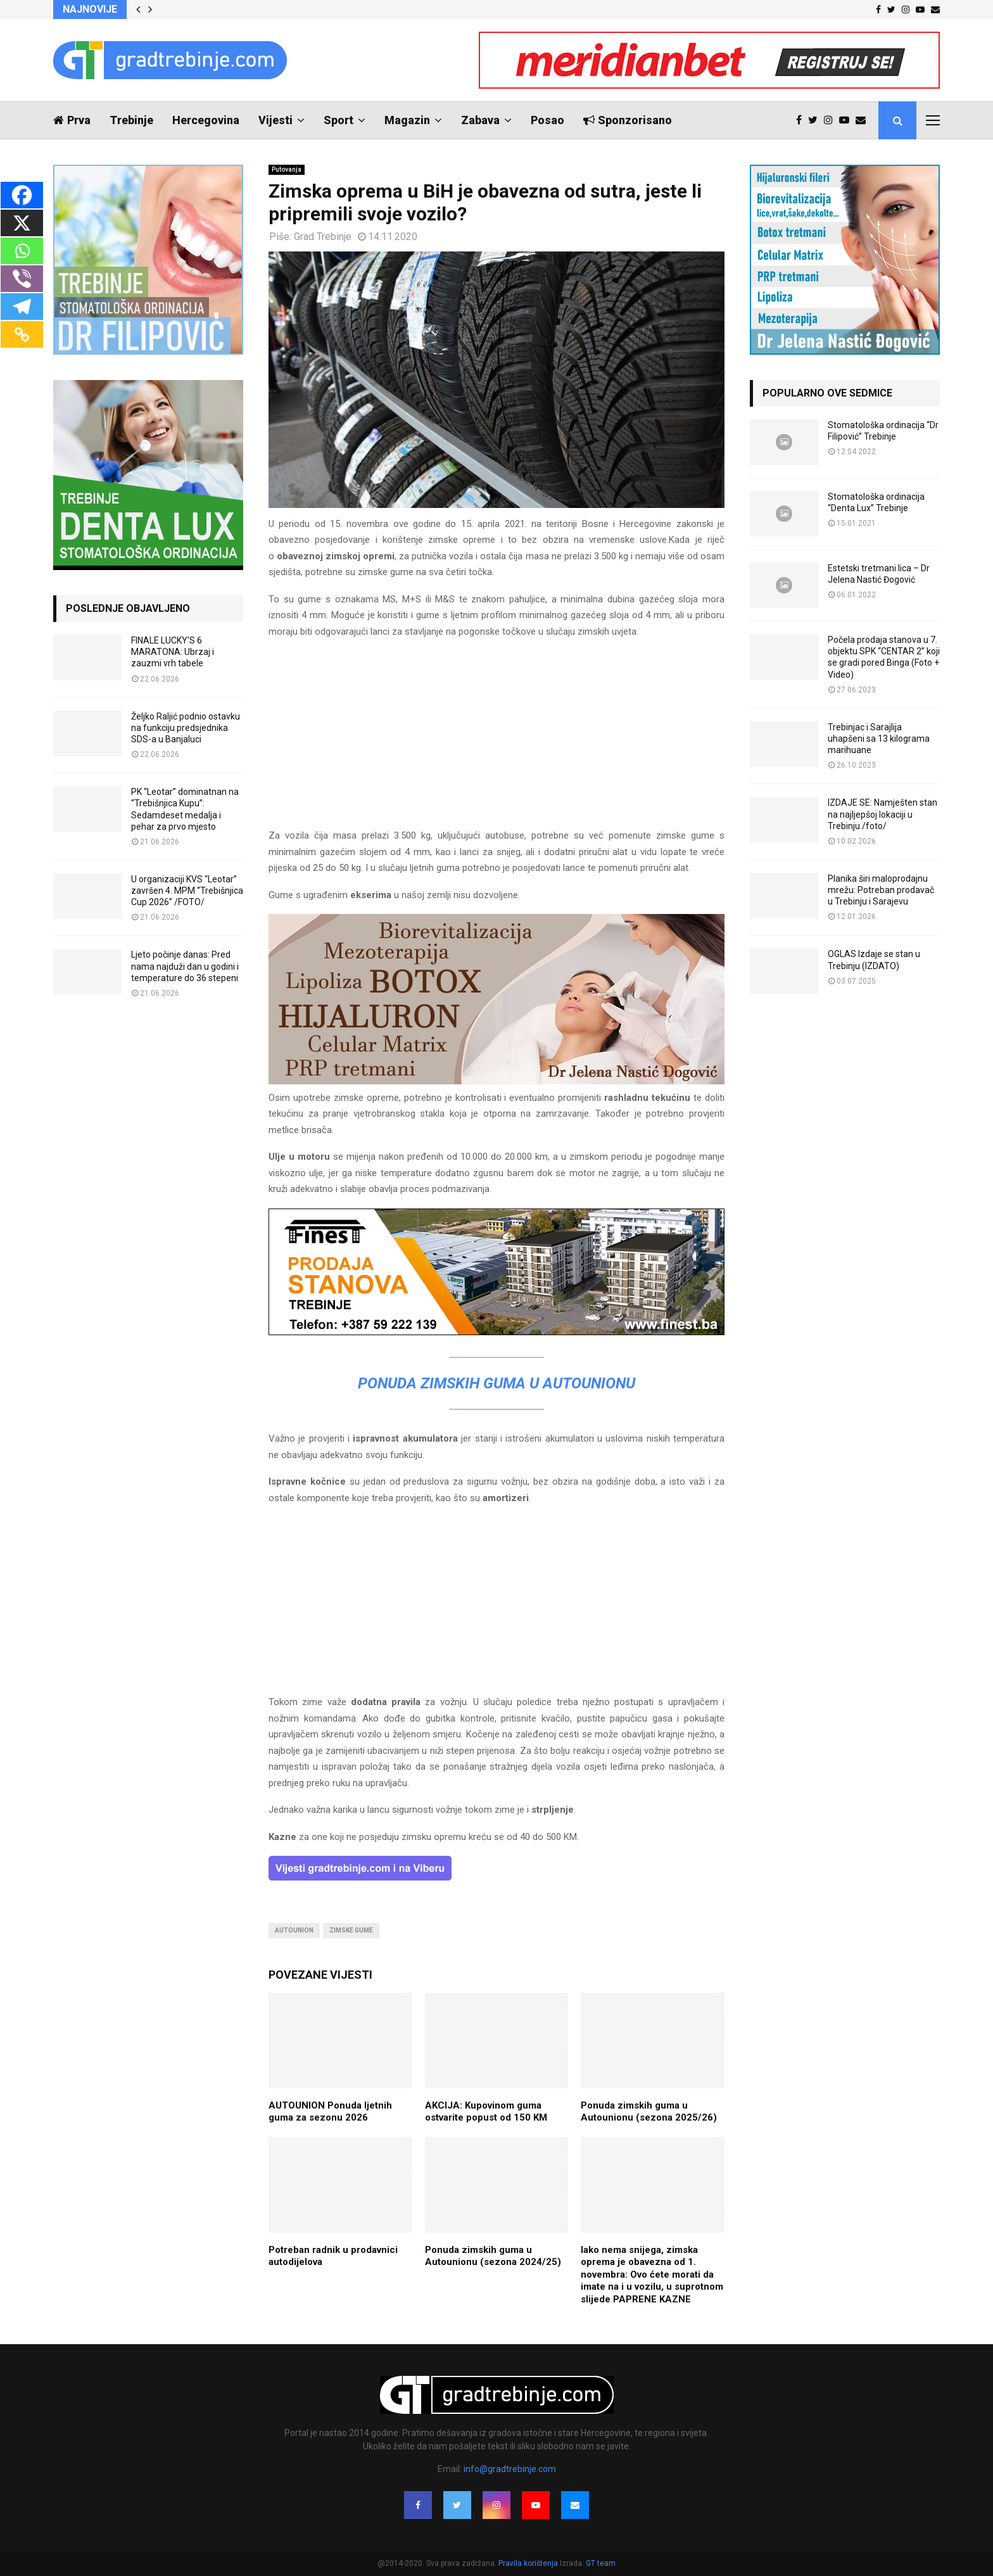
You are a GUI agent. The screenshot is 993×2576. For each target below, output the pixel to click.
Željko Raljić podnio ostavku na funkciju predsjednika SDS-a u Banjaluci (185, 727)
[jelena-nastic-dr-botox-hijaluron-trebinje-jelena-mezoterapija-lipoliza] (496, 1081)
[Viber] (22, 279)
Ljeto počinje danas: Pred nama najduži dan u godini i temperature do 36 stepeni (185, 965)
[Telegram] (22, 306)
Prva (72, 120)
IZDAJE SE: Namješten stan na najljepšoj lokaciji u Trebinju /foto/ (882, 813)
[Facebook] (22, 195)
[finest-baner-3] (496, 1332)
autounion (294, 1930)
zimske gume (351, 1930)
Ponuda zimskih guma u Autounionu (496, 1383)
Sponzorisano (627, 120)
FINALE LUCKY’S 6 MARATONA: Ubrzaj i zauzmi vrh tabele (172, 651)
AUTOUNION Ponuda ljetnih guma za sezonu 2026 (330, 2112)
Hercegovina (205, 120)
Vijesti (275, 120)
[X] (22, 223)
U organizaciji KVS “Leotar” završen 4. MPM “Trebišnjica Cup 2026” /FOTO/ (187, 890)
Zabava (480, 120)
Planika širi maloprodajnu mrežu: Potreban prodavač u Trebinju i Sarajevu (881, 889)
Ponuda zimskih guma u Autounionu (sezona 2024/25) (493, 2256)
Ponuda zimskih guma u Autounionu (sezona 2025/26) (649, 2112)
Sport (338, 120)
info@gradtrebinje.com (510, 2469)
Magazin (407, 120)
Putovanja (286, 169)
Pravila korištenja (529, 2563)
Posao (547, 120)
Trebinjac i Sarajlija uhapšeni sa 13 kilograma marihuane (879, 738)
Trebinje (131, 120)
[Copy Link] (22, 334)
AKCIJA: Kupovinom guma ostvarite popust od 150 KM (486, 2112)
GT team (601, 2563)
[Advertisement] (496, 739)
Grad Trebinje (322, 237)
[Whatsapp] (22, 251)
